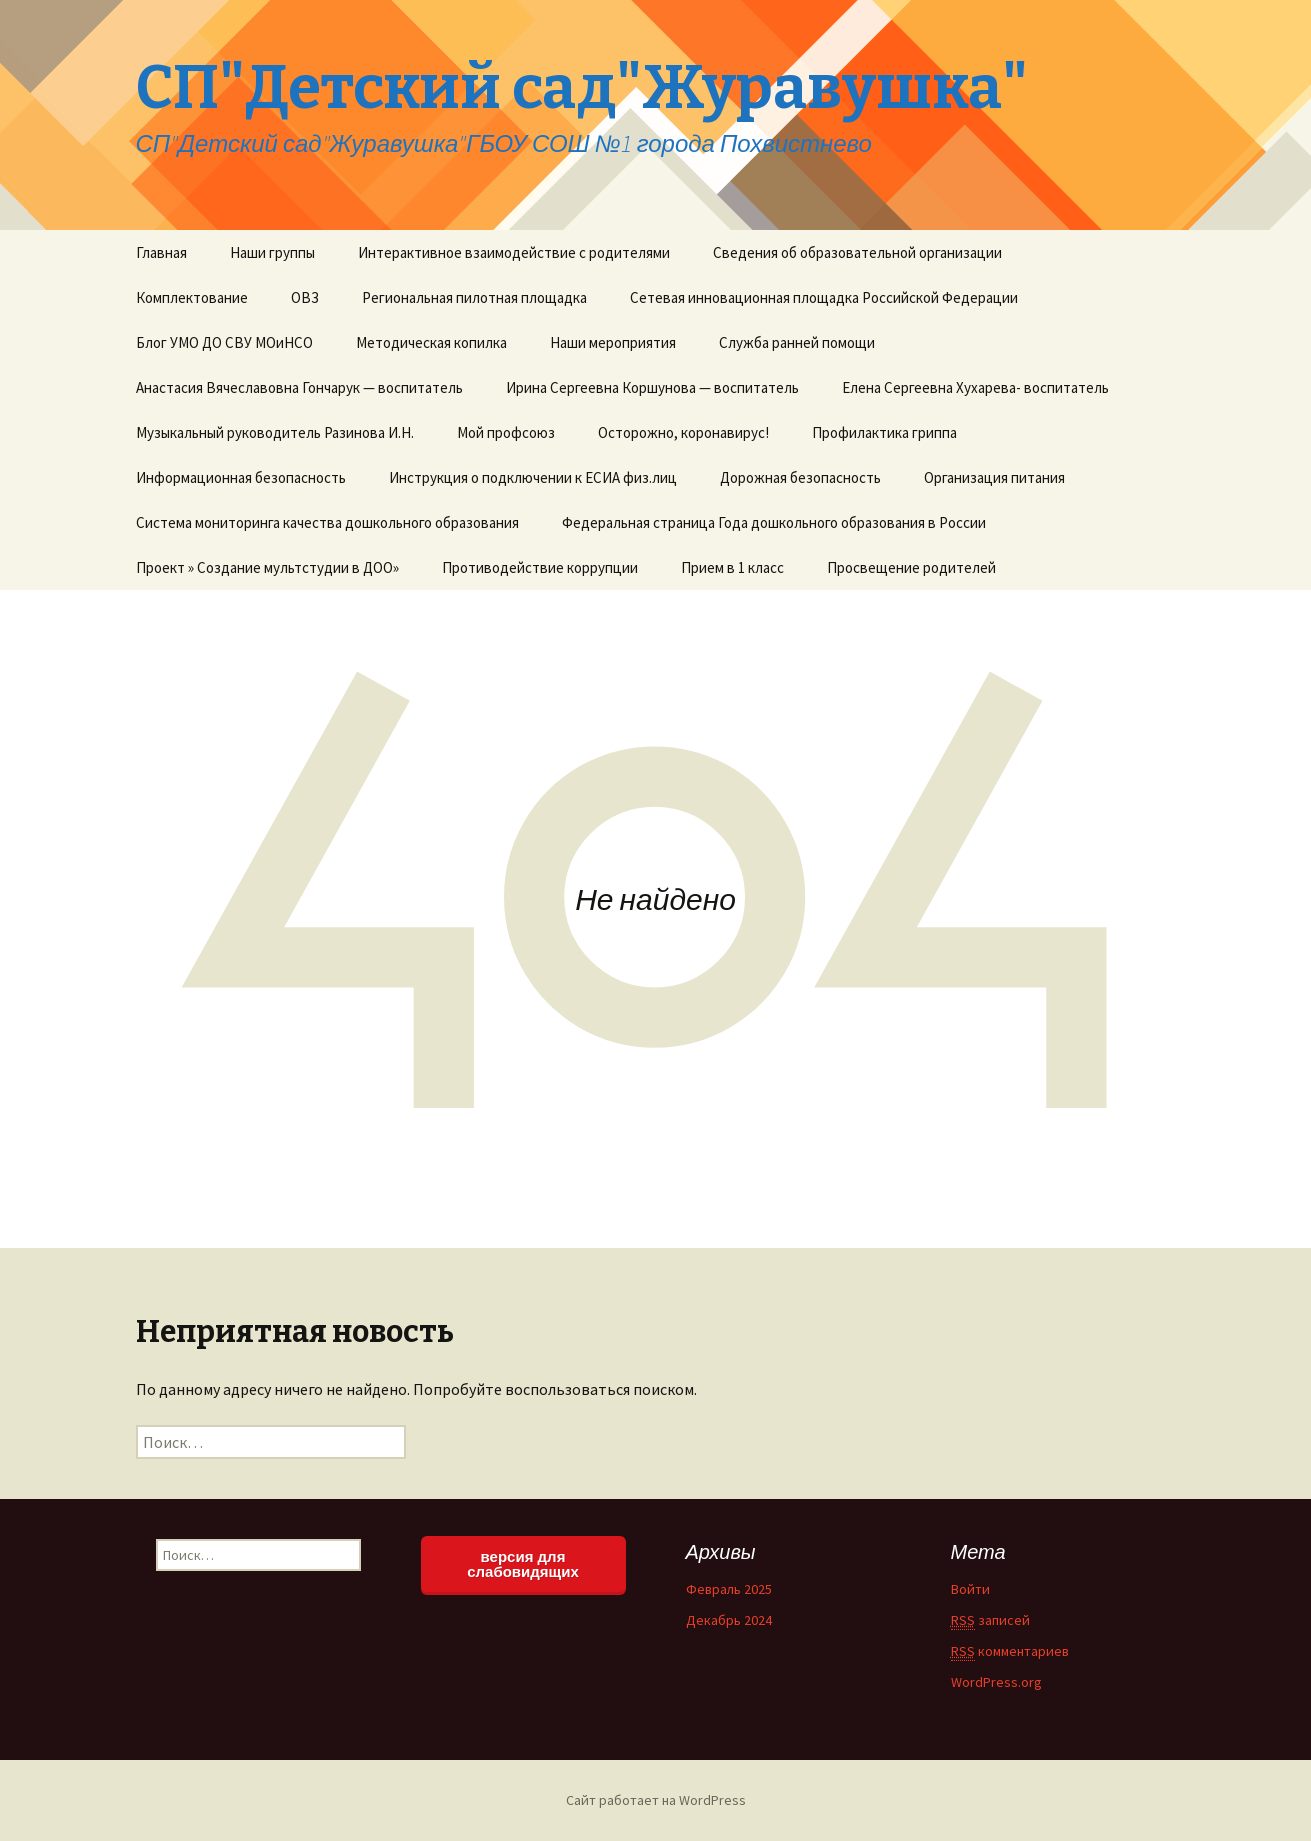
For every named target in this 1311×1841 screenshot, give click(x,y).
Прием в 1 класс (732, 567)
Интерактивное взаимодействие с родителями (514, 252)
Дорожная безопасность (800, 477)
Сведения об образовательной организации (857, 252)
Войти (970, 1589)
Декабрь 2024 (729, 1620)
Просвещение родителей (911, 567)
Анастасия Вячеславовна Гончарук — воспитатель (299, 387)
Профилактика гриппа (884, 432)
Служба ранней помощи (797, 342)
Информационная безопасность (241, 477)
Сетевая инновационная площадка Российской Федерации (824, 297)
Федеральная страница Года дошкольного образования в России (774, 522)
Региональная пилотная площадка (474, 297)
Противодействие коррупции (540, 567)
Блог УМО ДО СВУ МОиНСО (224, 342)
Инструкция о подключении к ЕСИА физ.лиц (533, 477)
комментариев (1010, 1651)
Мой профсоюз (506, 432)
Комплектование (192, 297)
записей (990, 1620)
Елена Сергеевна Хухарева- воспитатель (975, 387)
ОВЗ (305, 297)
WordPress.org (996, 1682)
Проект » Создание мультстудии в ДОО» (267, 567)
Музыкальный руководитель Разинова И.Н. (275, 432)
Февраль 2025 (729, 1589)
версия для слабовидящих (523, 1564)
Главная (161, 252)
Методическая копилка (431, 342)
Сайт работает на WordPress (656, 1800)
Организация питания (994, 477)
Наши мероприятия (613, 342)
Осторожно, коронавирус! (683, 432)
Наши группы (272, 252)
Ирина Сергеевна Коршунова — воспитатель (652, 387)
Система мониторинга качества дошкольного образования (327, 522)
